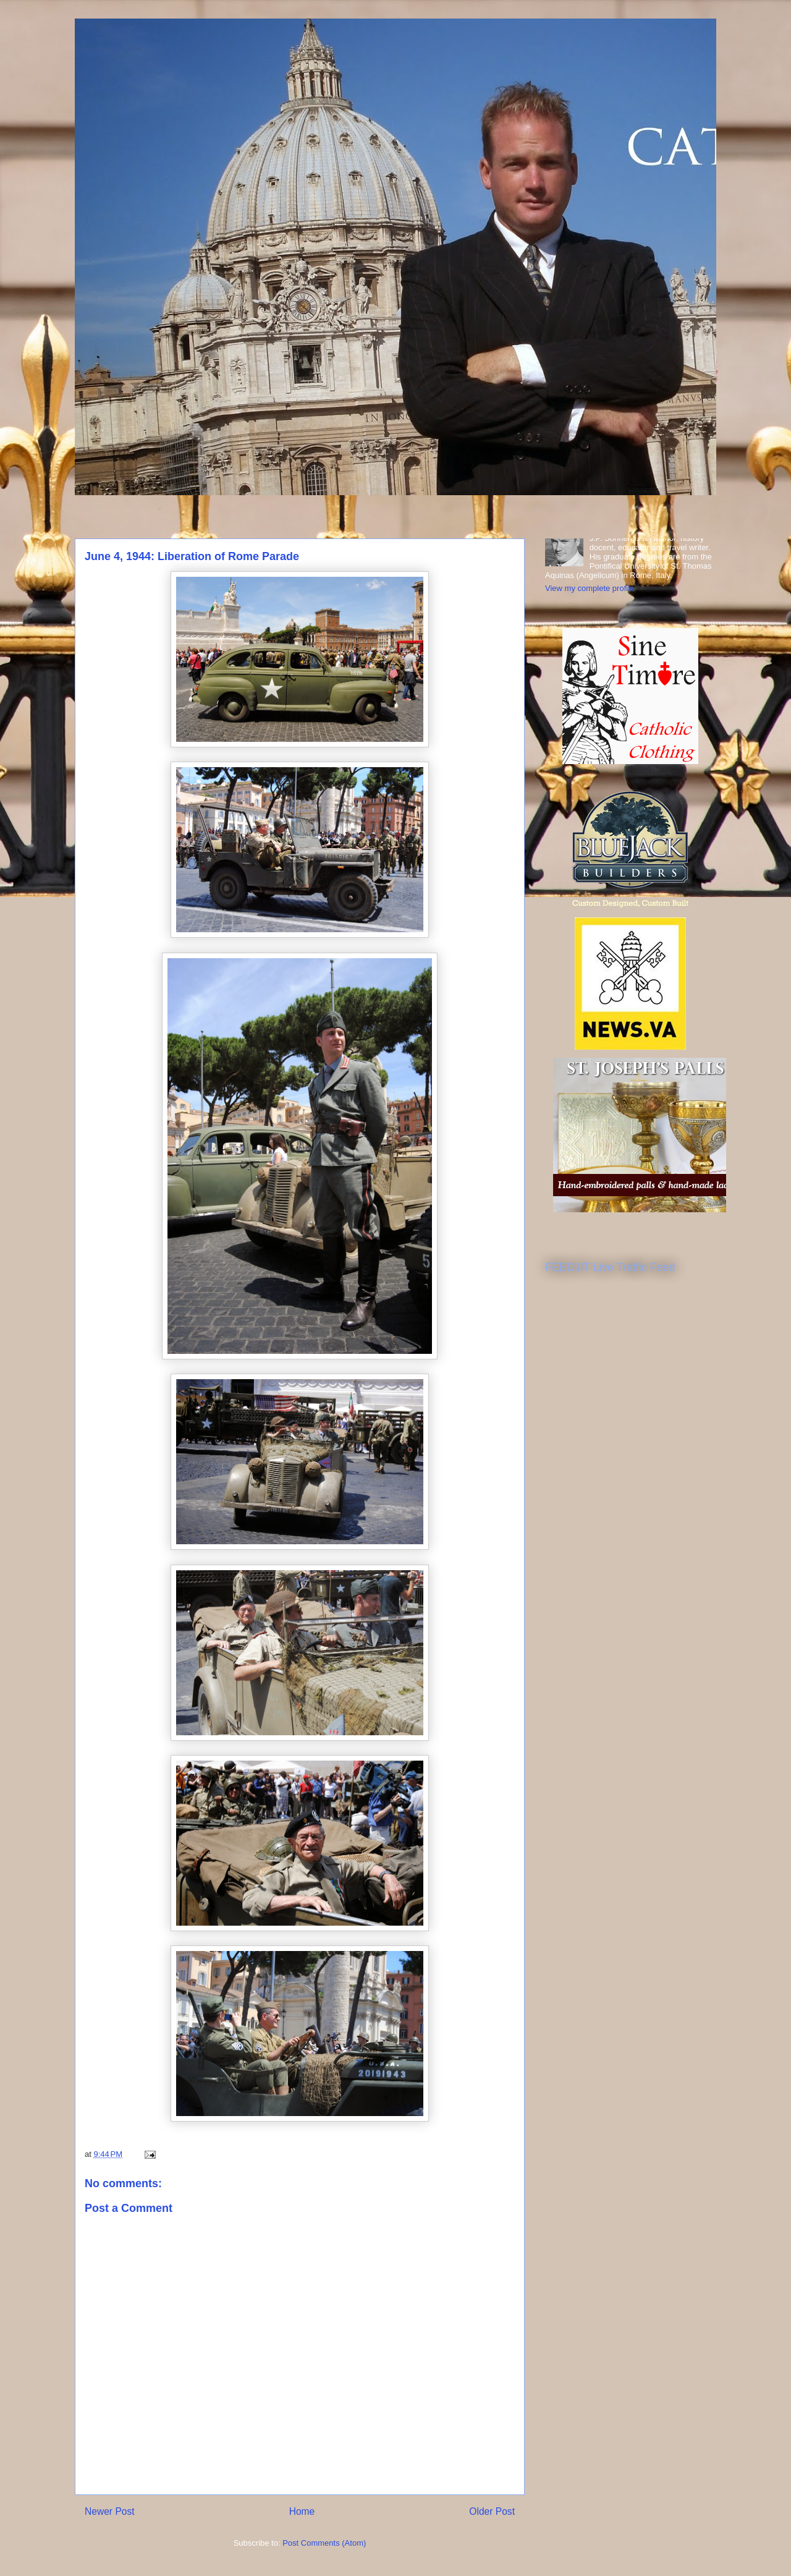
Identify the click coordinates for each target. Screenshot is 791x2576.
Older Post (492, 2511)
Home (302, 2511)
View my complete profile (589, 588)
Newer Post (110, 2511)
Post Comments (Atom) (324, 2543)
